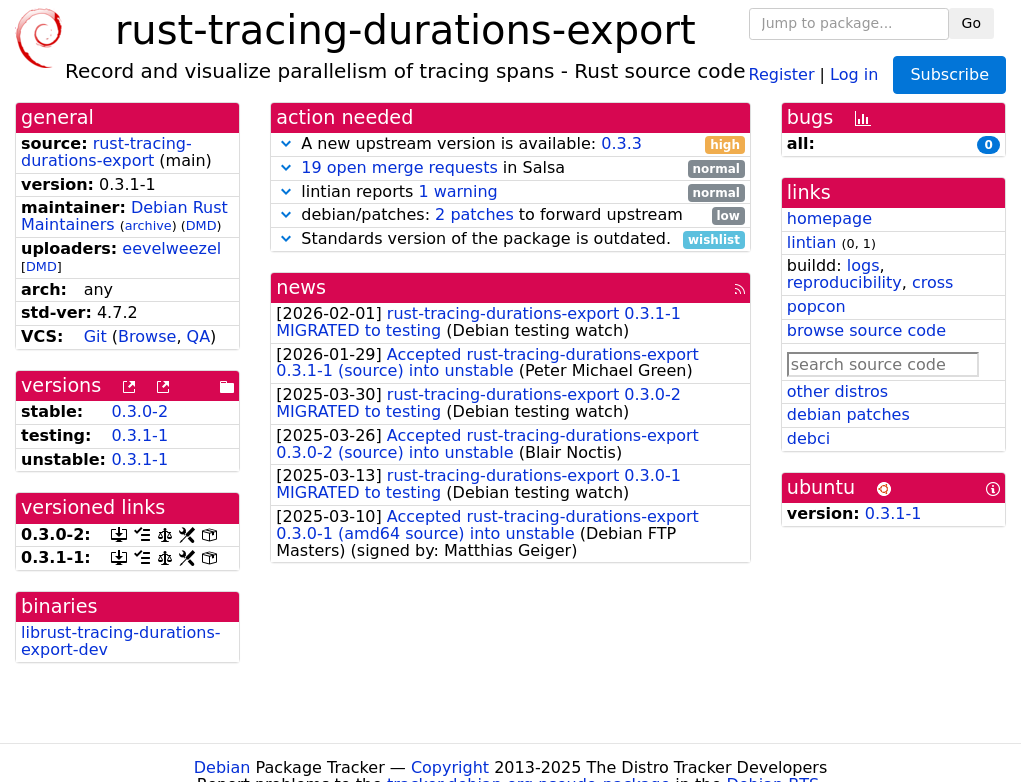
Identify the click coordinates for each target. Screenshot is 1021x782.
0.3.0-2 (139, 411)
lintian (812, 242)
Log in (854, 73)
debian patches (848, 414)
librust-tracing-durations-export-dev (121, 641)
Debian (222, 767)
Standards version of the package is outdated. (510, 239)
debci (808, 438)
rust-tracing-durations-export (106, 152)
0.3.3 (621, 143)
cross (932, 282)
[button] (286, 143)
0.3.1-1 (139, 435)
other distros (837, 391)
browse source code (866, 330)
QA (199, 336)
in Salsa (510, 168)
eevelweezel (171, 248)
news (301, 287)
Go (971, 23)
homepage (829, 218)
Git (95, 336)
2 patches (474, 214)
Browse (147, 336)
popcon (816, 306)
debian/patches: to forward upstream (510, 215)
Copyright (450, 767)
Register (782, 73)
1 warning (457, 191)
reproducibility (844, 282)
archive (148, 225)
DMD (201, 225)
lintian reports (510, 192)
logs (863, 265)
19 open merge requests (399, 167)
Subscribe (949, 74)
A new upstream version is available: (510, 144)
